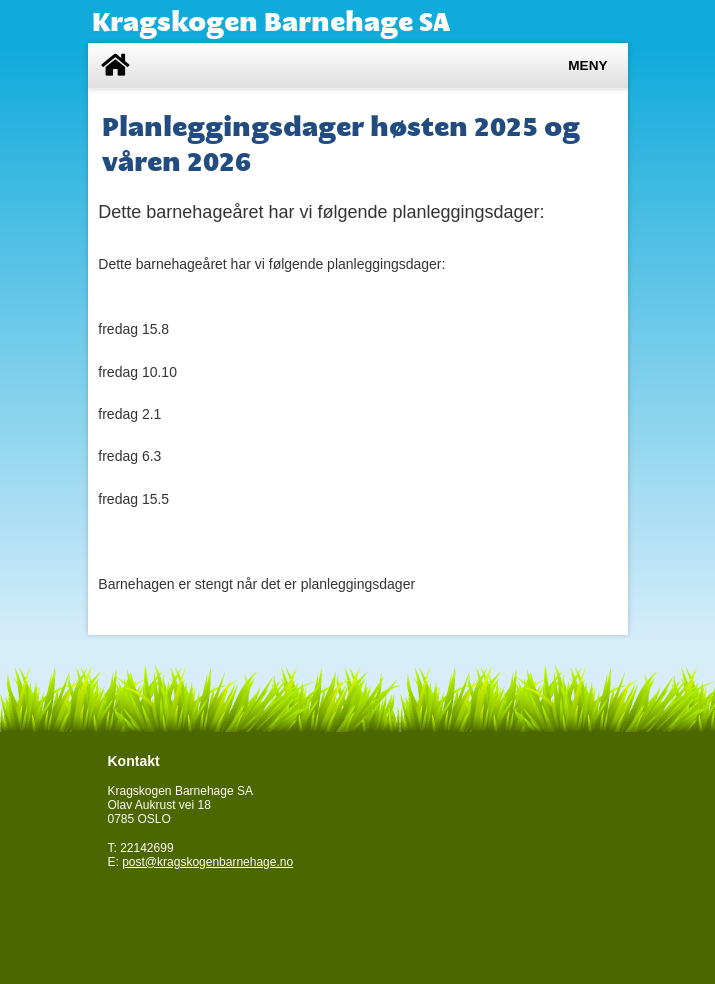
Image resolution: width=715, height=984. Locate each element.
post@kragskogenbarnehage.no (207, 862)
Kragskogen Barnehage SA (271, 21)
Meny (587, 65)
